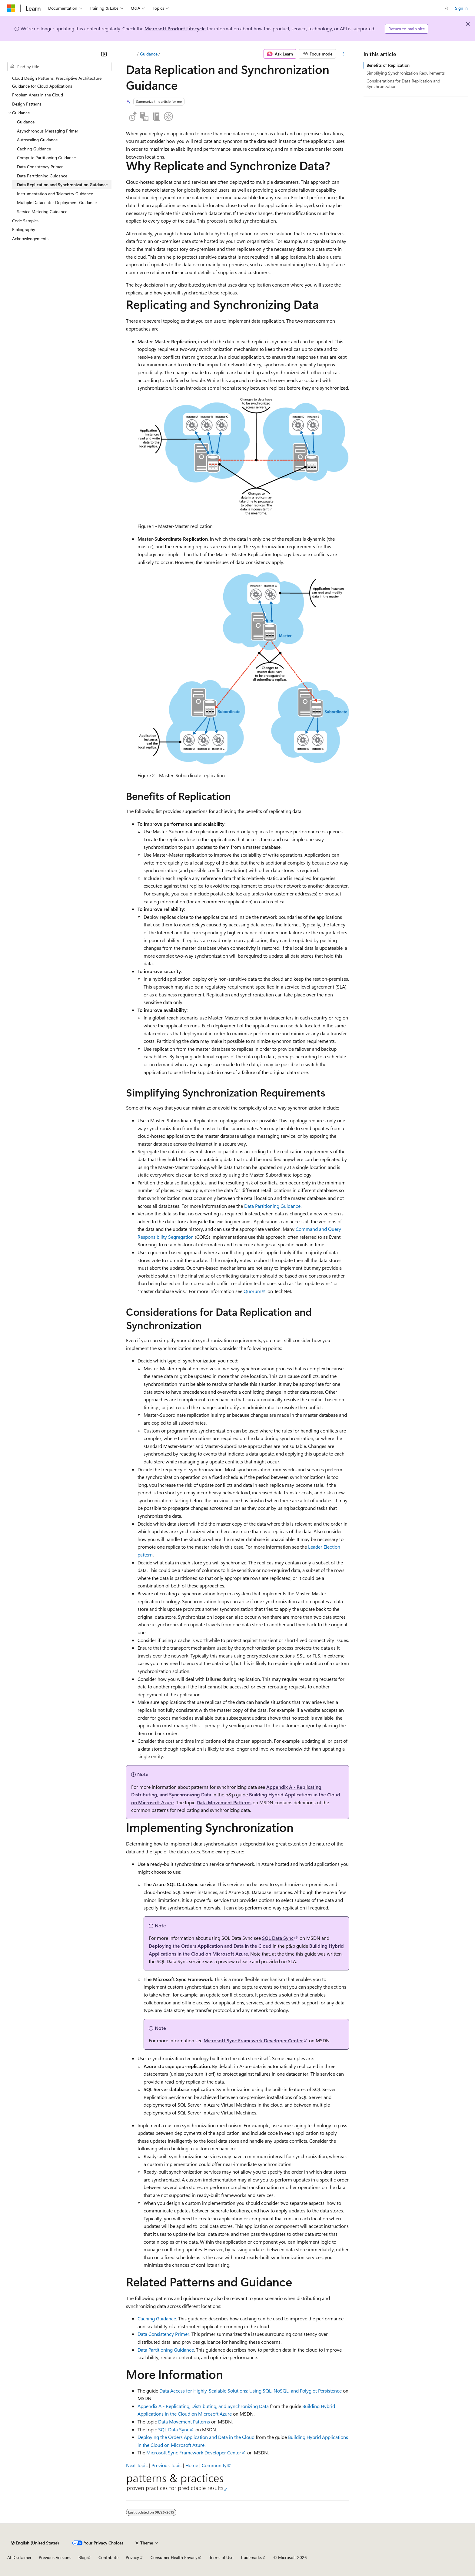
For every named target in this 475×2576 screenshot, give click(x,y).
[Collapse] (103, 54)
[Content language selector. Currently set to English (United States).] (35, 2543)
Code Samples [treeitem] (25, 220)
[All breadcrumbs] (131, 54)
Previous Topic (166, 2465)
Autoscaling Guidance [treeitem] (37, 140)
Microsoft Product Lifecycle (175, 28)
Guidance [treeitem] (26, 122)
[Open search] (446, 8)
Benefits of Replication (388, 65)
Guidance (149, 54)
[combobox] (59, 67)
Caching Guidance (157, 2318)
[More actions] (343, 54)
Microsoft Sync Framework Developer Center (253, 2040)
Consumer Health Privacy (174, 2557)
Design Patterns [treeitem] (27, 104)
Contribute (108, 2557)
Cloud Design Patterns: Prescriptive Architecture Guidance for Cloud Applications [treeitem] (56, 82)
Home (191, 2465)
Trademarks (251, 2557)
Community (214, 2465)
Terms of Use (221, 2557)
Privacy (132, 2557)
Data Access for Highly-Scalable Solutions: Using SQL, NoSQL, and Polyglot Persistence (250, 2390)
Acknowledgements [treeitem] (30, 238)
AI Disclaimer (19, 2557)
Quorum (252, 1291)
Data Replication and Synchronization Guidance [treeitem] (62, 184)
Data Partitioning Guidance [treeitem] (42, 176)
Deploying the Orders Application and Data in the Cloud (210, 1946)
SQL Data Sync (278, 1938)
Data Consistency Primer (163, 2334)
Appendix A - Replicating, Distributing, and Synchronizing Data (203, 2406)
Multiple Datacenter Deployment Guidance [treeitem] (57, 202)
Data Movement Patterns (224, 1802)
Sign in (461, 8)
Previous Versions (55, 2557)
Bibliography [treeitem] (23, 229)
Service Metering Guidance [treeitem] (42, 211)
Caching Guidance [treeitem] (34, 149)
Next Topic (137, 2465)
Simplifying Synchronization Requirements (406, 73)
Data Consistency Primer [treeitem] (40, 167)
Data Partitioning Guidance (272, 1206)
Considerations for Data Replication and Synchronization (403, 83)
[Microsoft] (11, 8)
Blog (82, 2557)
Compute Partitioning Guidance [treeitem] (46, 157)
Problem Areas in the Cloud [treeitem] (37, 95)
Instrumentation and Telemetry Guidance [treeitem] (55, 193)
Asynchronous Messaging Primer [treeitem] (47, 131)
